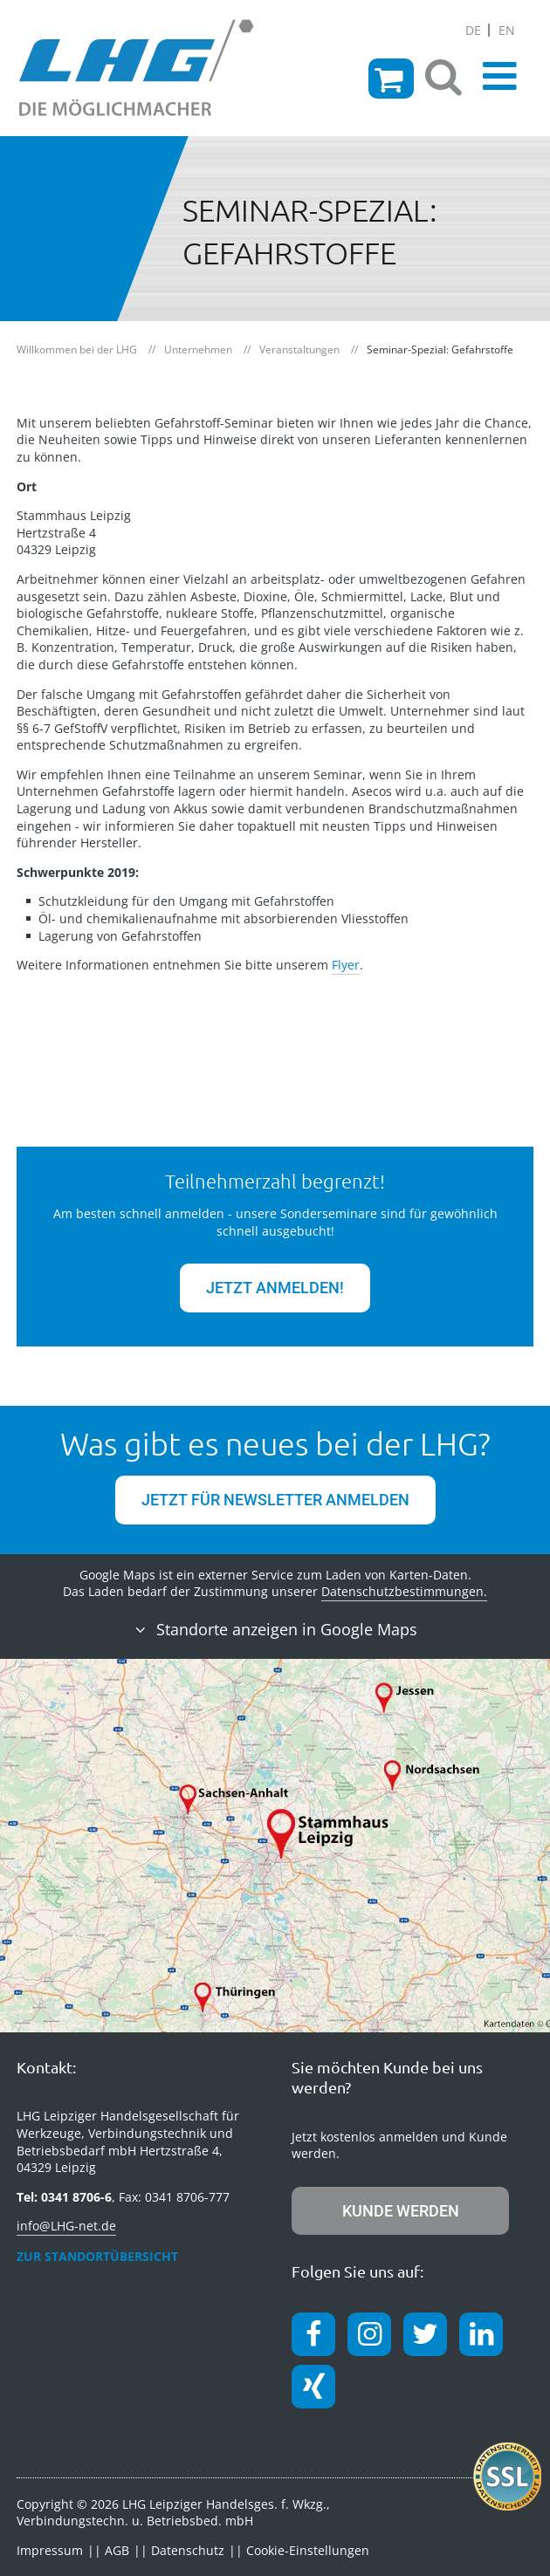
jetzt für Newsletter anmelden (275, 1499)
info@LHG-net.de (66, 2225)
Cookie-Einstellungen (307, 2550)
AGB (117, 2550)
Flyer (346, 964)
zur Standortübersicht (97, 2256)
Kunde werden (400, 2211)
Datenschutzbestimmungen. (404, 1591)
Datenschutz (187, 2550)
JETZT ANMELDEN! (275, 1287)
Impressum (50, 2550)
